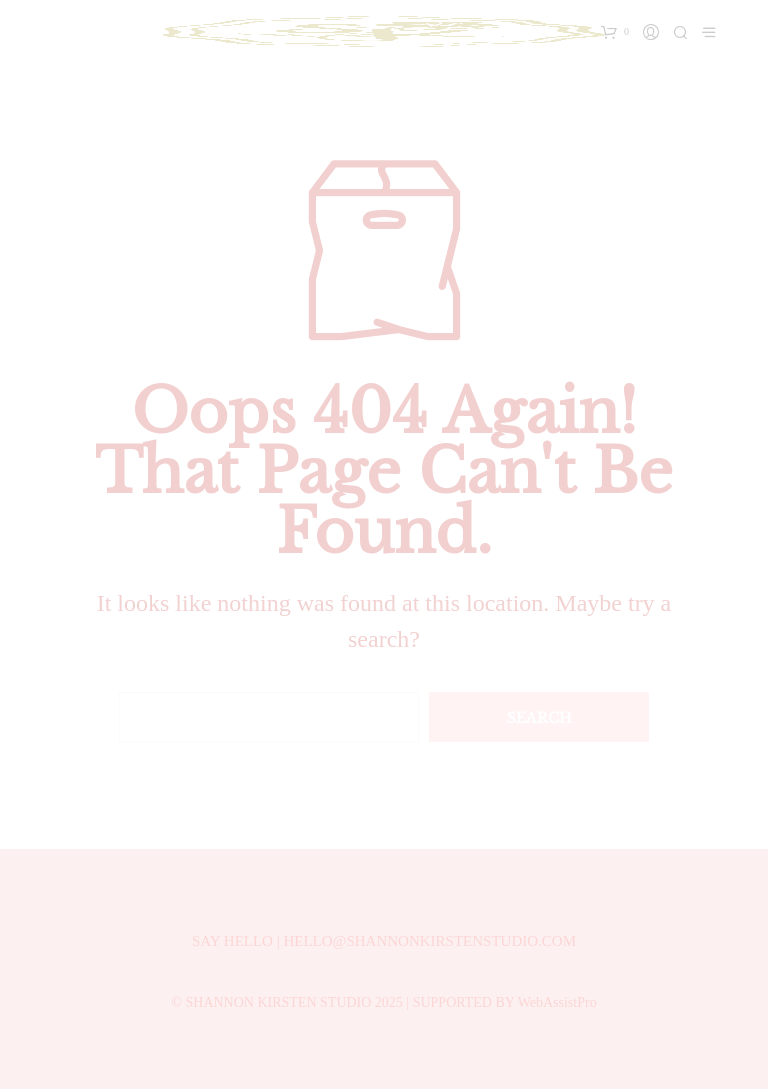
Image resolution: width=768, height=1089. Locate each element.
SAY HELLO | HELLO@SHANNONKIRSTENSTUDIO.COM (384, 941)
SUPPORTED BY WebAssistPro (505, 1002)
